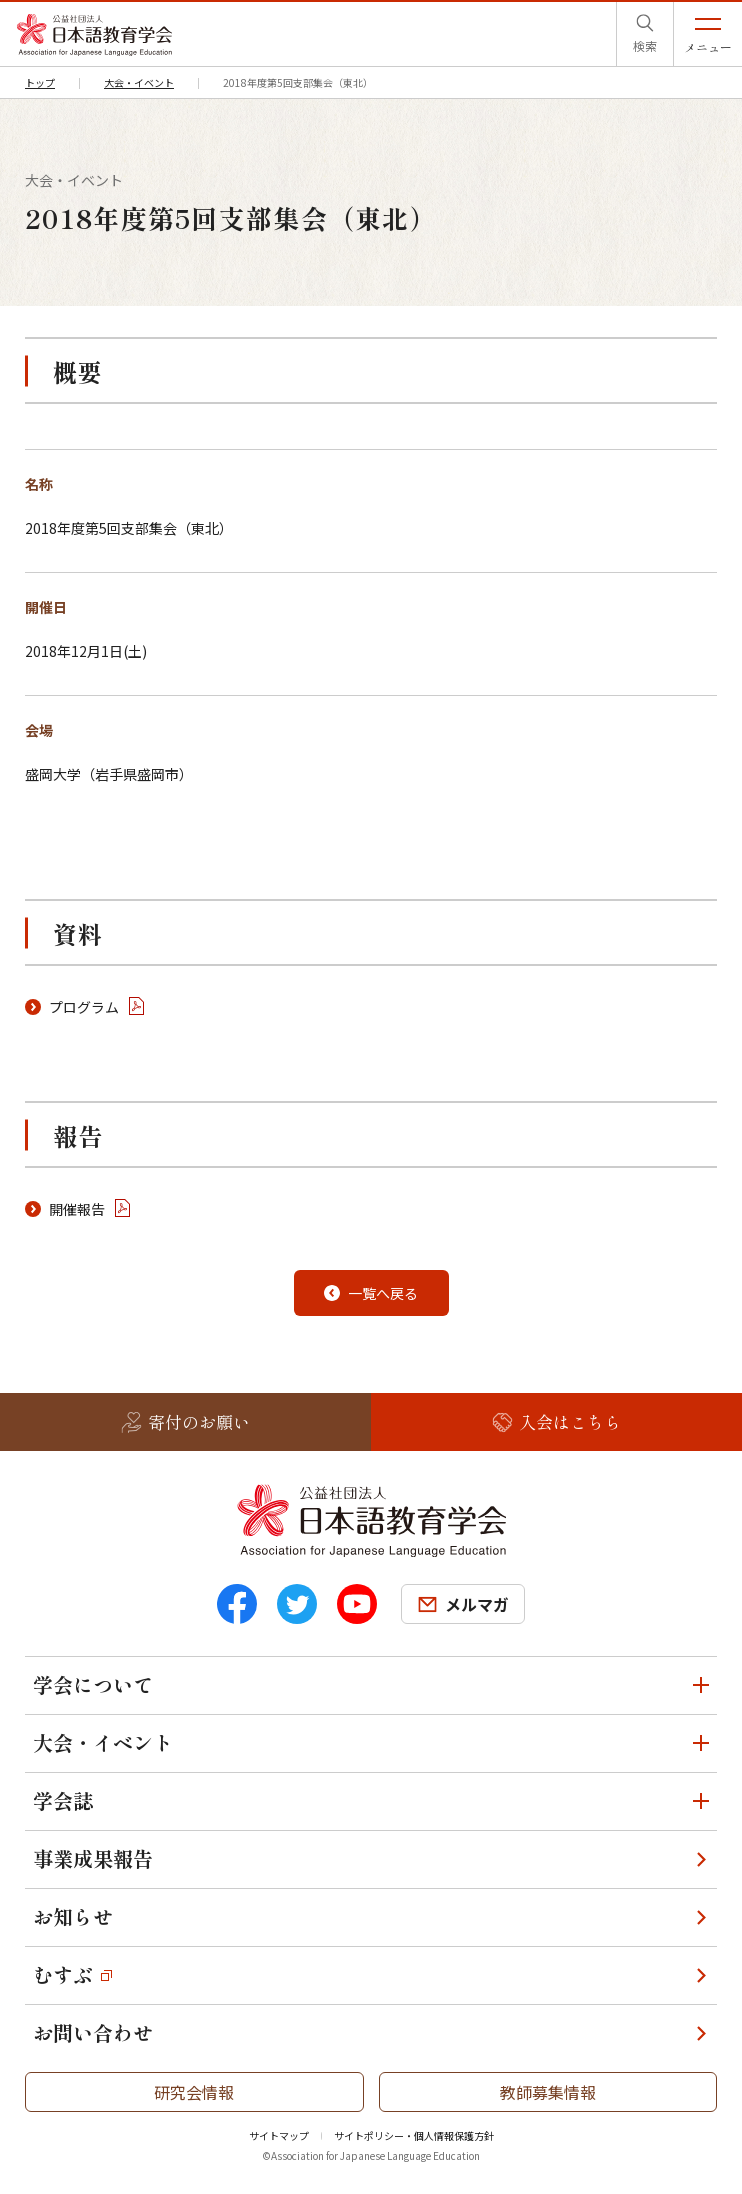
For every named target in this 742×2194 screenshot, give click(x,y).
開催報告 (77, 1209)
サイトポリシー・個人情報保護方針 (414, 2135)
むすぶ (63, 1974)
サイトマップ (279, 2135)
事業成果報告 (93, 1858)
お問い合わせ (93, 2032)
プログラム (84, 1007)
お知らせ (73, 1916)
